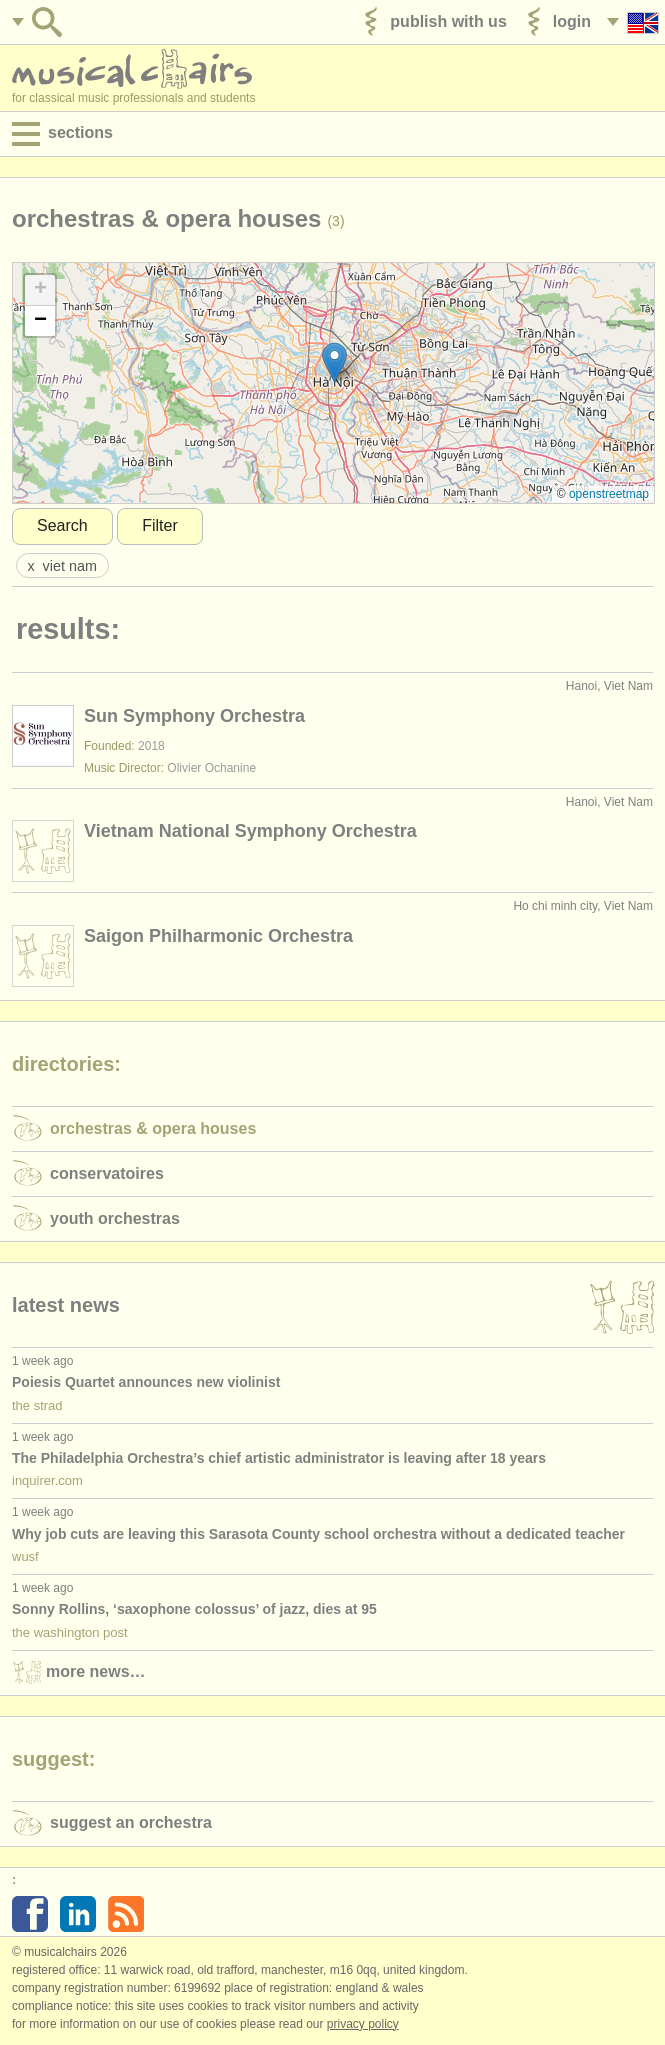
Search (62, 525)
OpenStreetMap (609, 494)
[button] (334, 362)
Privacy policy (363, 2024)
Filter (160, 525)
